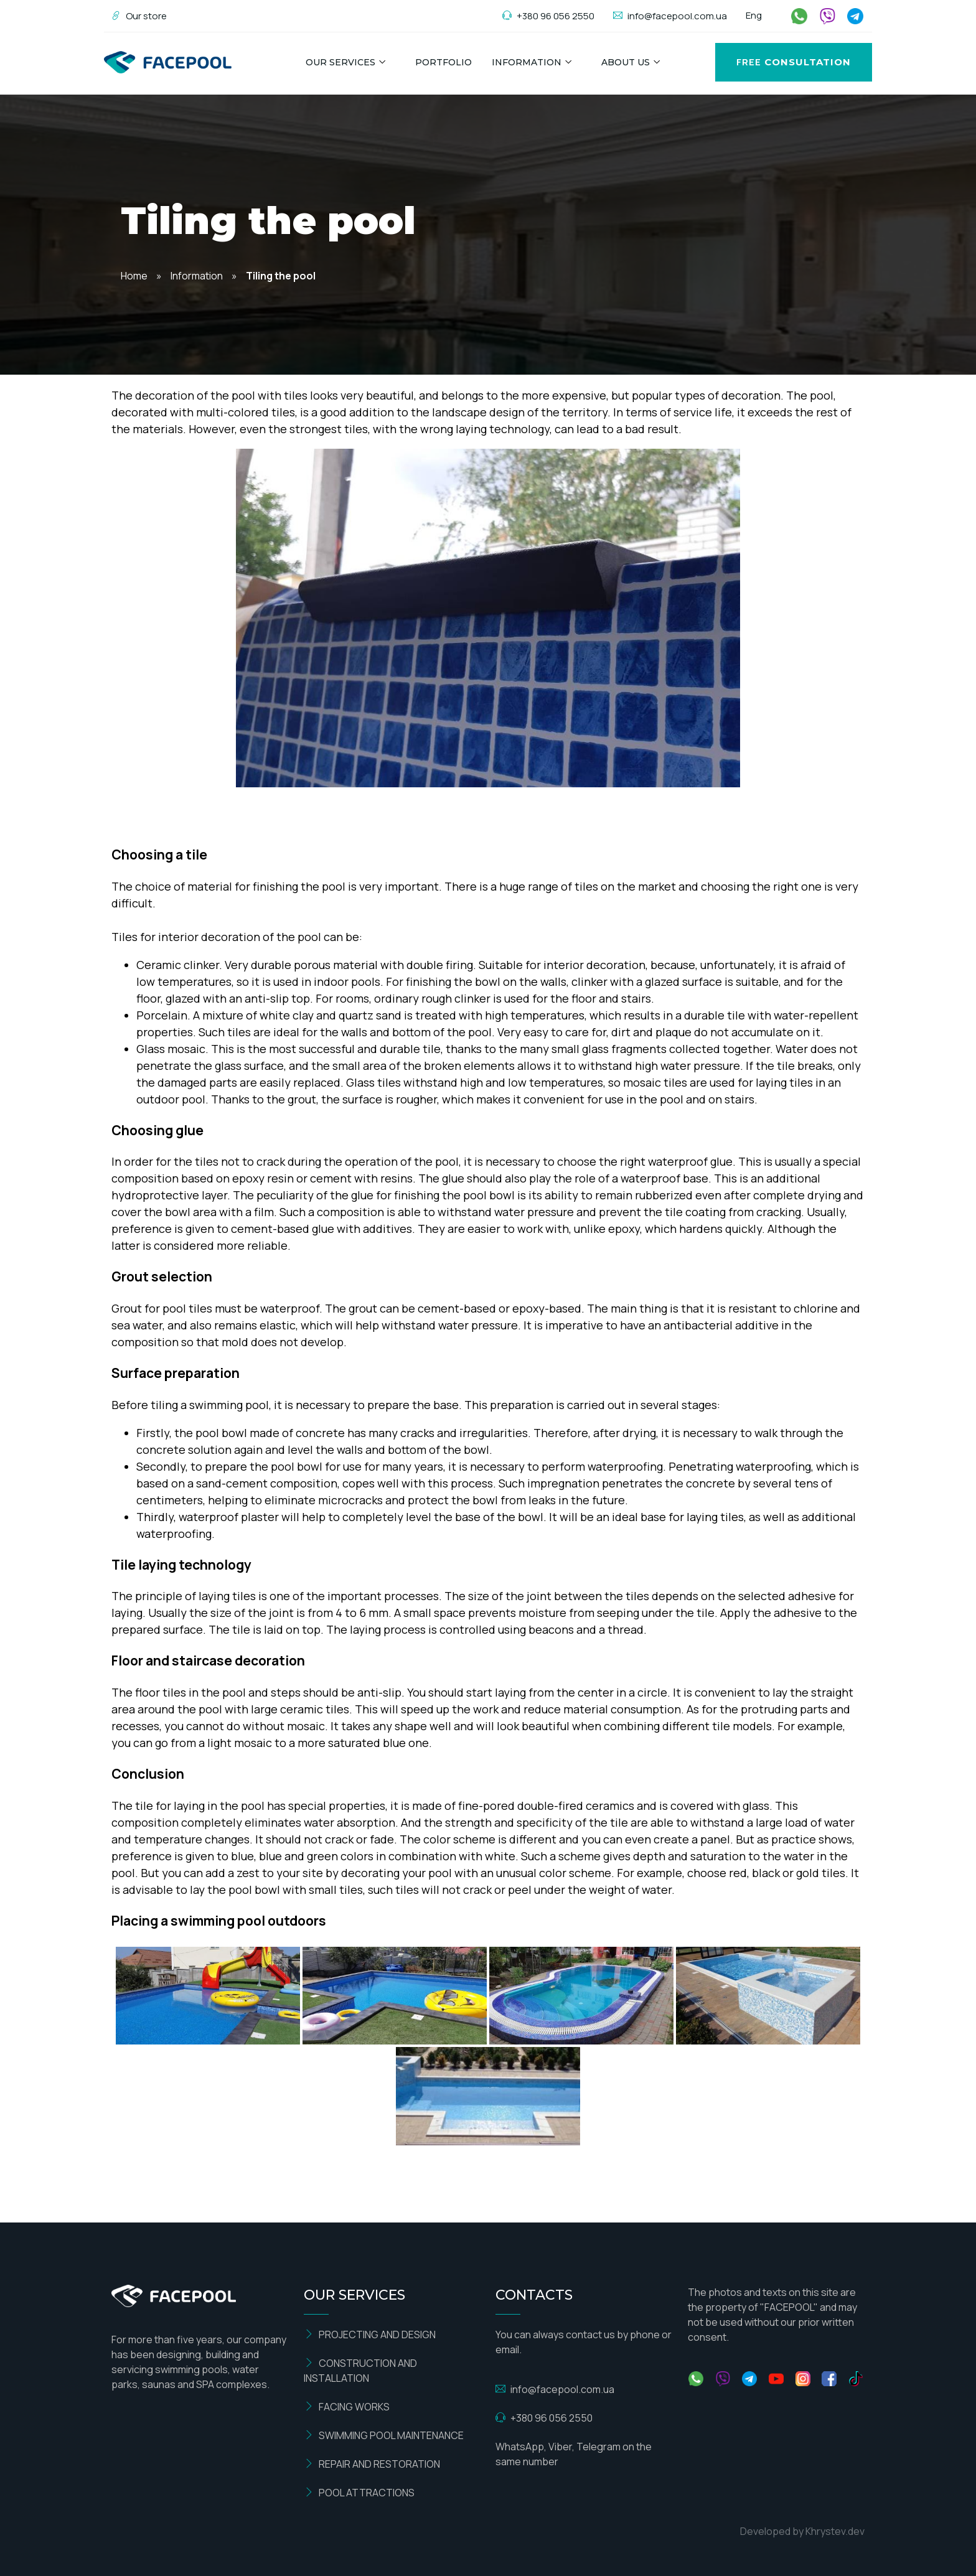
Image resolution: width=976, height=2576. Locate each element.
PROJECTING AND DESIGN (370, 2334)
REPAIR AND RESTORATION (372, 2464)
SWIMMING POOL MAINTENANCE (384, 2435)
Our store (139, 15)
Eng (754, 15)
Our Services (340, 62)
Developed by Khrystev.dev (802, 2531)
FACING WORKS (347, 2407)
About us (625, 62)
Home (134, 276)
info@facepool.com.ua (670, 15)
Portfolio (443, 62)
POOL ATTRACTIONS (359, 2492)
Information (526, 62)
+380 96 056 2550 (548, 15)
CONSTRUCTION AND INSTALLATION (360, 2370)
